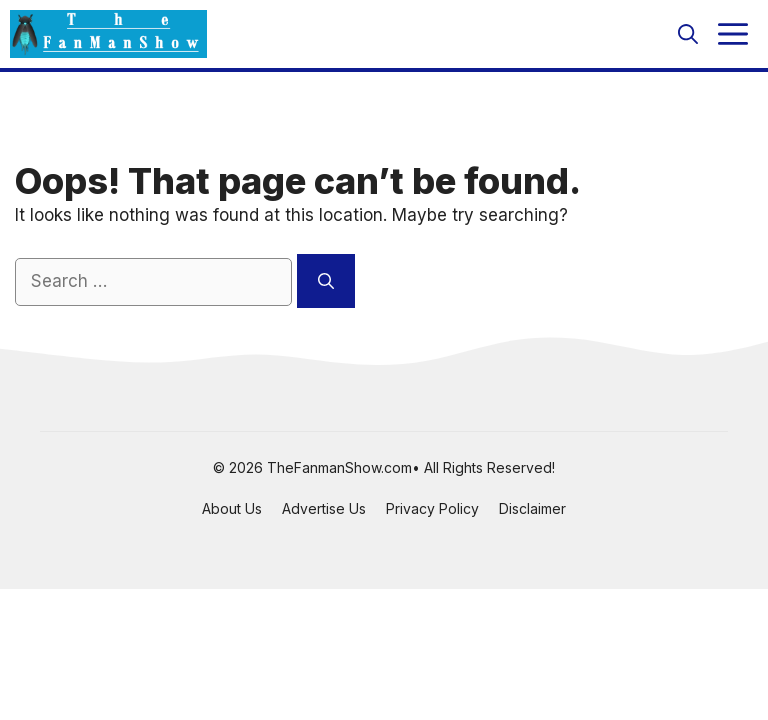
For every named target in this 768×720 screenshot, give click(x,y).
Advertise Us (324, 508)
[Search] (326, 281)
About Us (232, 508)
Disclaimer (532, 508)
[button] (688, 34)
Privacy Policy (432, 508)
